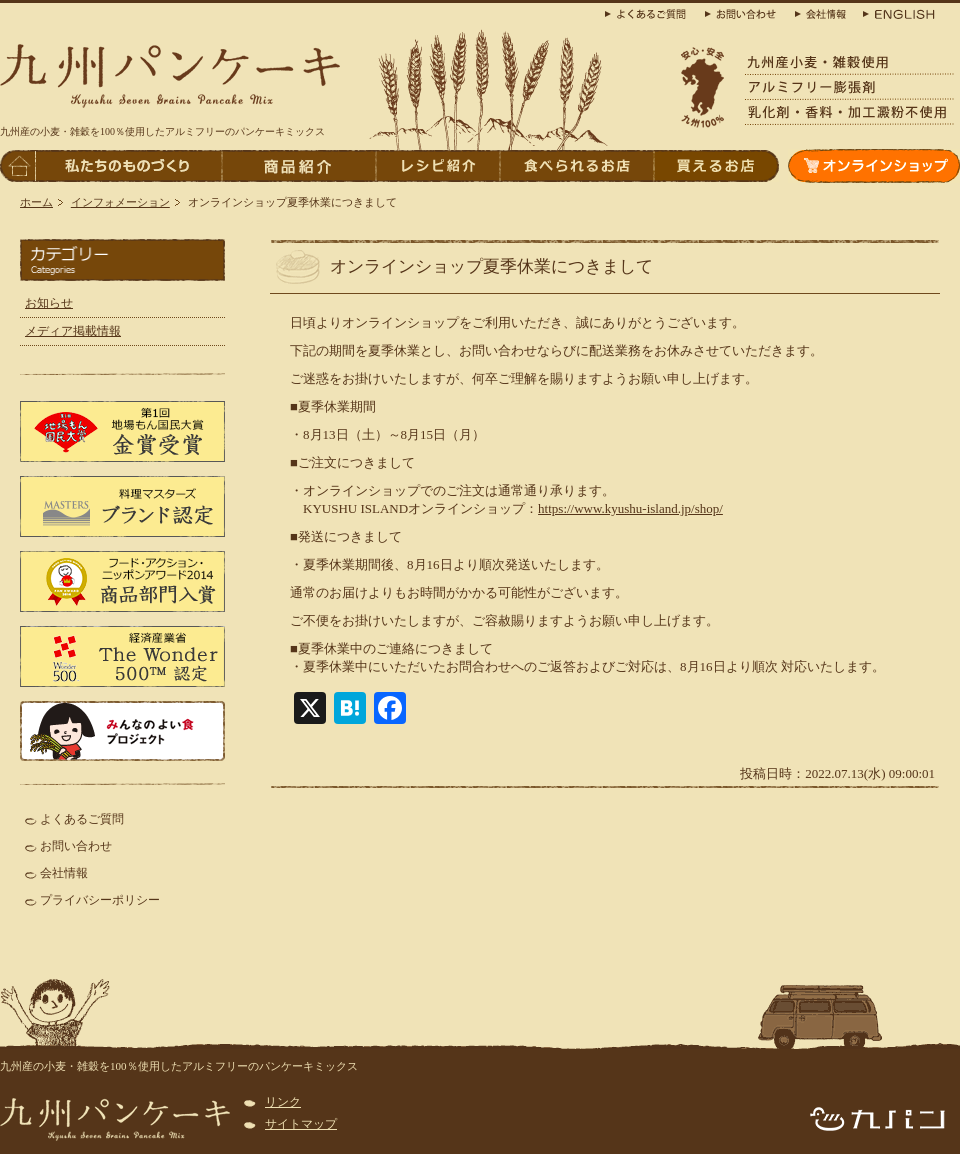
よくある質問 (650, 12)
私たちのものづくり (128, 166)
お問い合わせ (76, 846)
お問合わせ (745, 12)
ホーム (36, 202)
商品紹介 (298, 166)
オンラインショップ (874, 166)
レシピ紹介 (437, 166)
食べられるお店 (576, 166)
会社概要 (820, 12)
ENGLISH (895, 12)
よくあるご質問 (82, 819)
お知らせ (49, 303)
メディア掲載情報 (73, 331)
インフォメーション (120, 202)
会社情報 (64, 873)
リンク (283, 1102)
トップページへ (17, 166)
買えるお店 (716, 166)
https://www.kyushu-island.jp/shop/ (630, 508)
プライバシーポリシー (100, 900)
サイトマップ (301, 1124)
